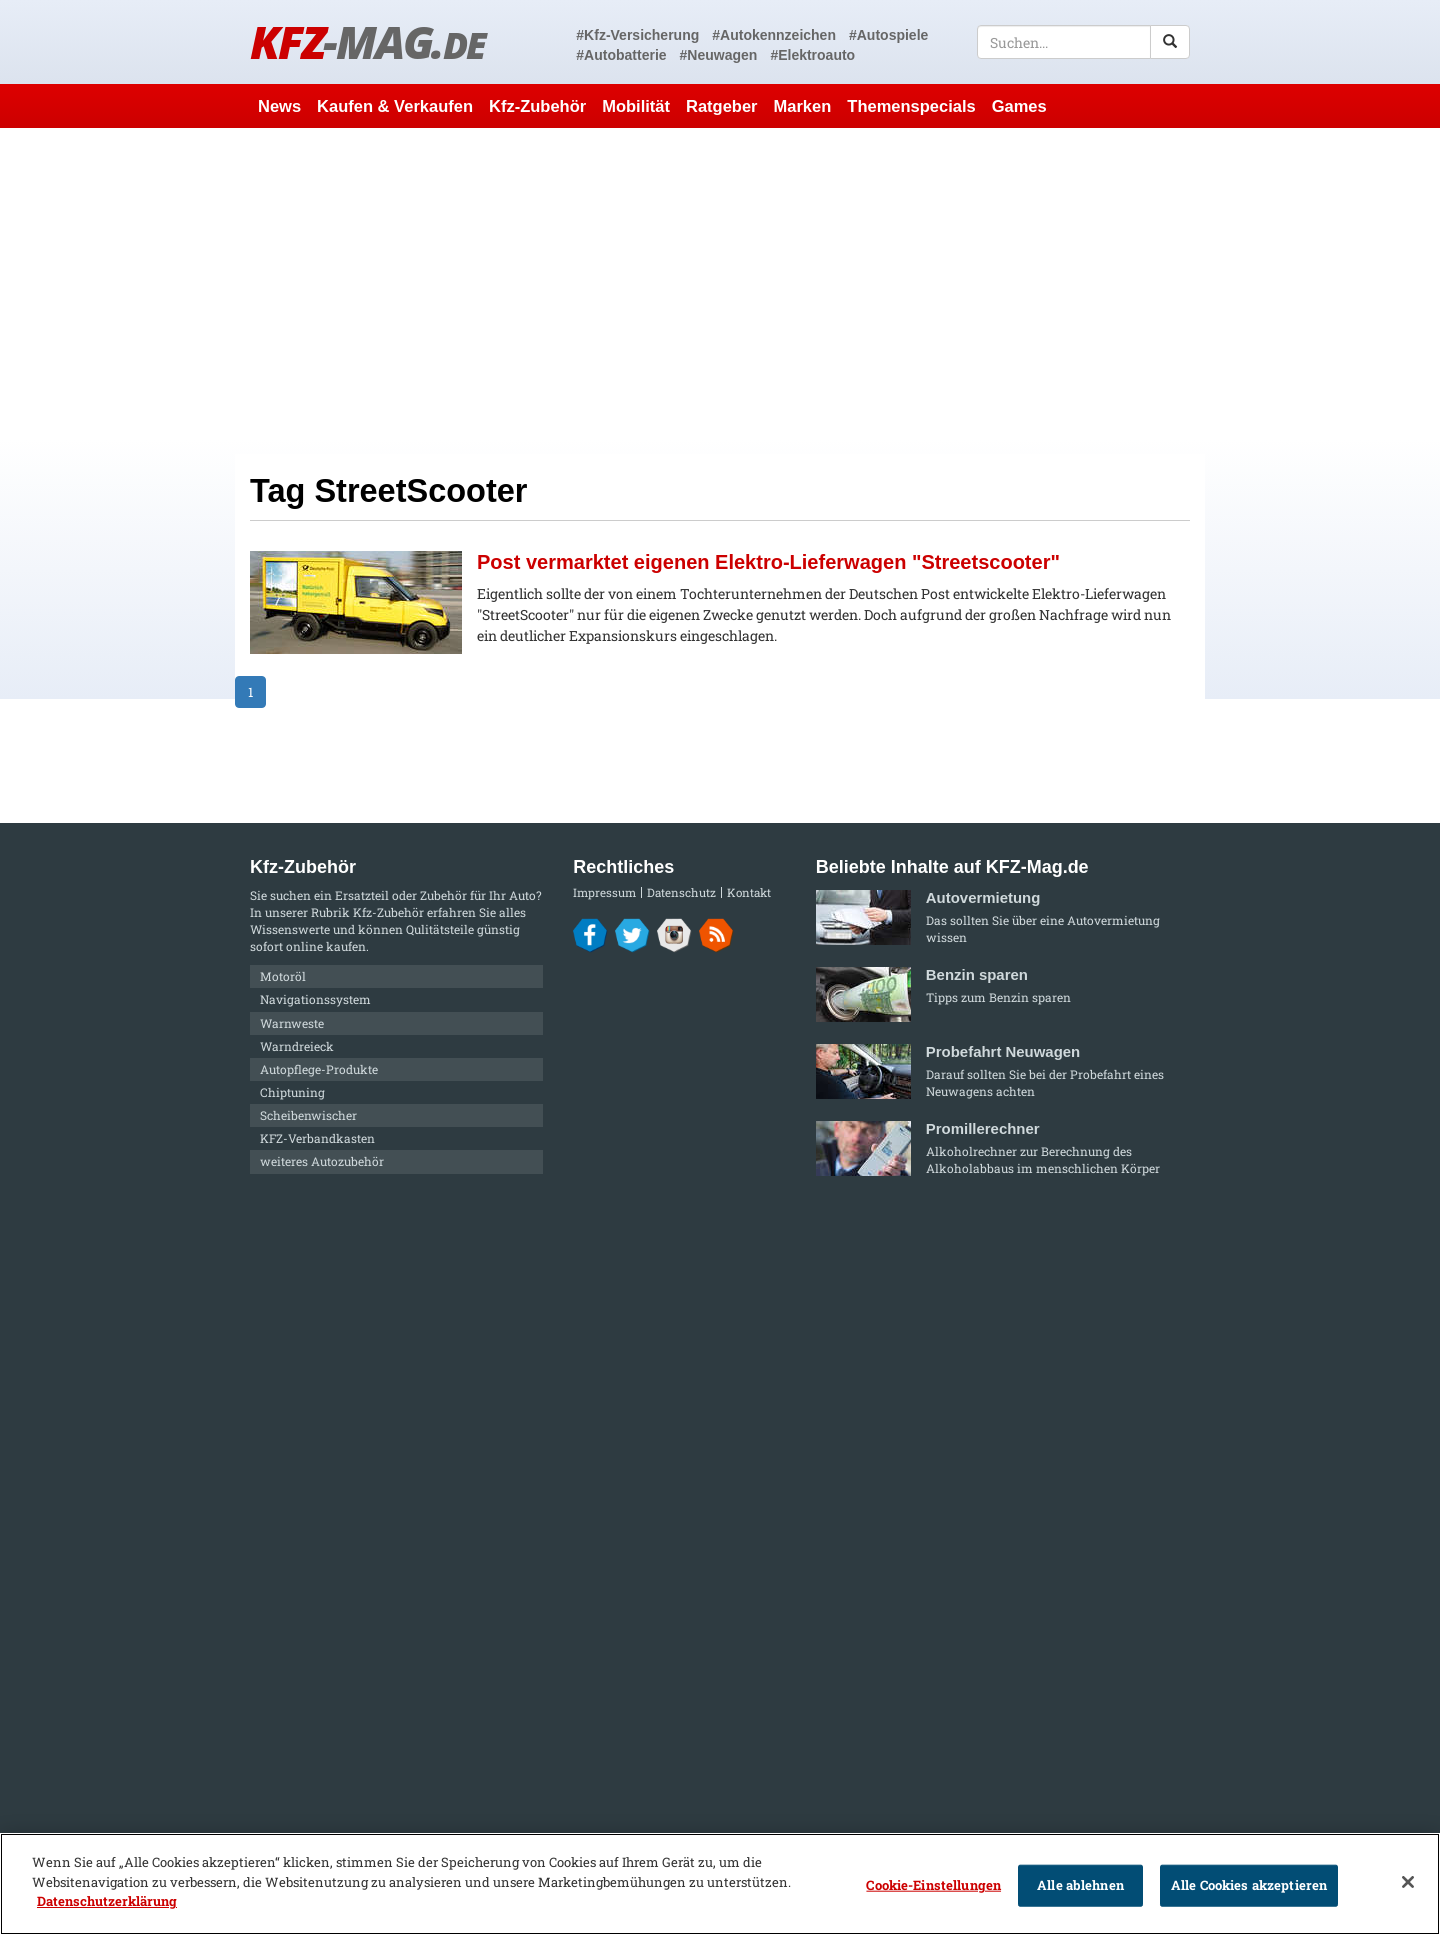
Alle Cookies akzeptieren (1249, 1885)
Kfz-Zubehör (537, 106)
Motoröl (283, 976)
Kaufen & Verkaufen (395, 106)
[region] (720, 1884)
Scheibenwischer (308, 1115)
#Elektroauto (812, 55)
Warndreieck (297, 1046)
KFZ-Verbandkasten (317, 1138)
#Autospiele (888, 35)
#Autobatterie (621, 55)
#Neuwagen (719, 55)
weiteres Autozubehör (322, 1161)
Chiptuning (292, 1092)
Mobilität (636, 106)
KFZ (367, 41)
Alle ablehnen (1080, 1885)
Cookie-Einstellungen (933, 1885)
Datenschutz (681, 892)
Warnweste (292, 1023)
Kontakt (749, 892)
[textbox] (1083, 42)
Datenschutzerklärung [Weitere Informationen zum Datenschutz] (107, 1901)
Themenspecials (911, 106)
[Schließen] (1408, 1882)
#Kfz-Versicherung (637, 35)
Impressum (604, 892)
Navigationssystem (315, 999)
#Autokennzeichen (774, 35)
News (279, 106)
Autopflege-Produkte (319, 1069)
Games (1019, 106)
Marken (803, 106)
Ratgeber (722, 106)
